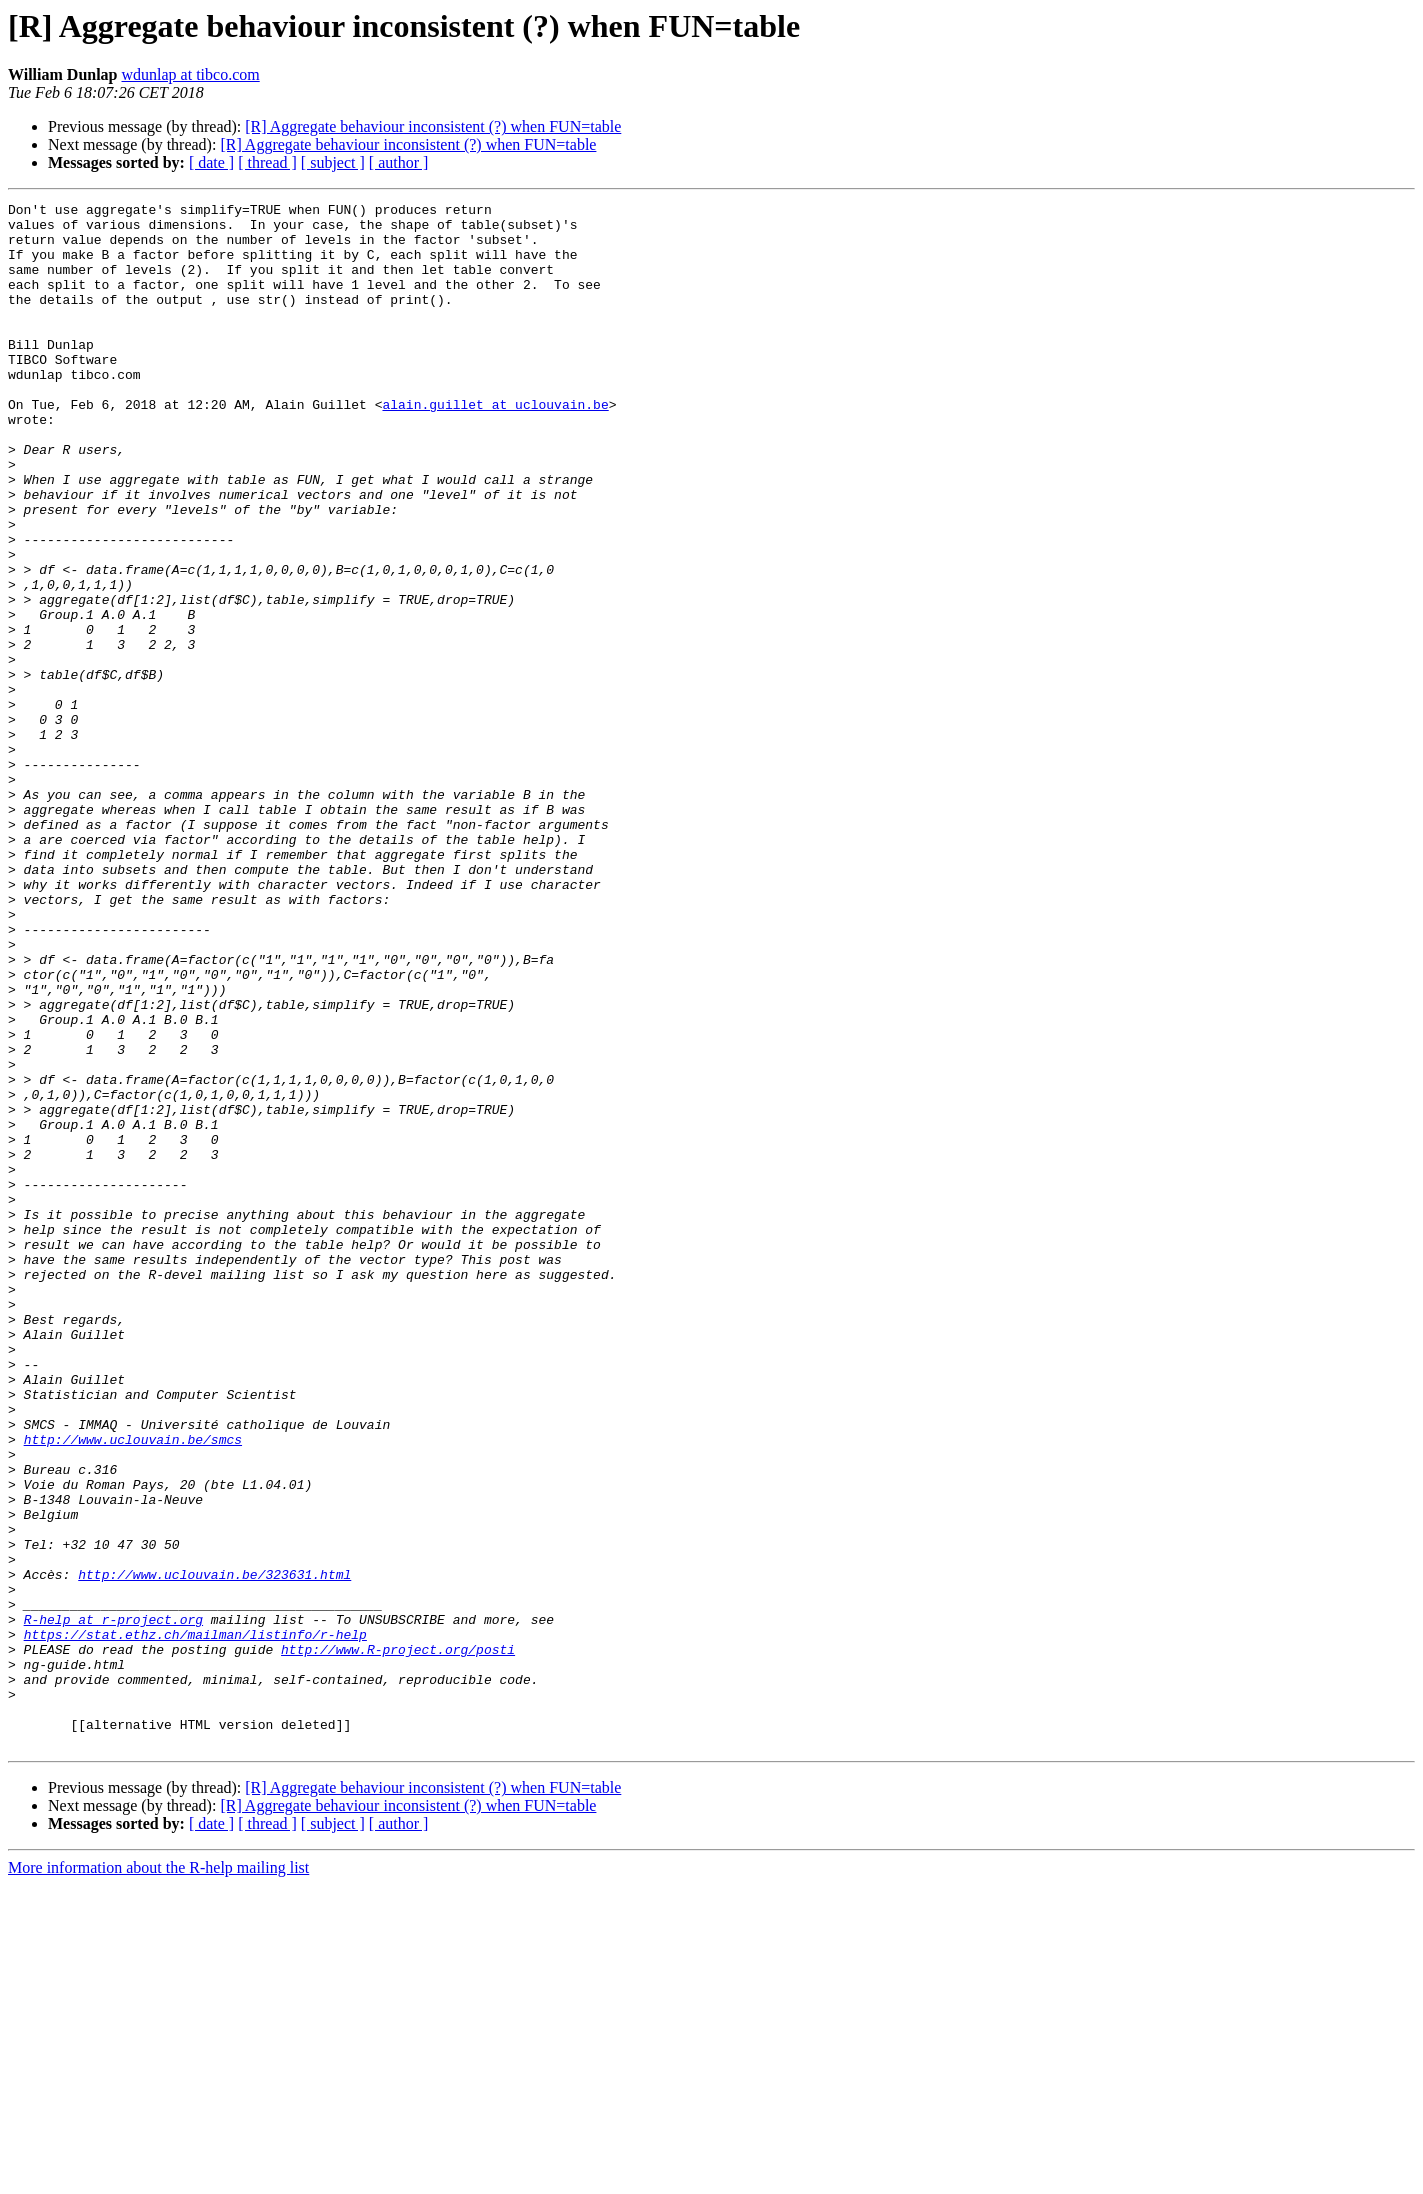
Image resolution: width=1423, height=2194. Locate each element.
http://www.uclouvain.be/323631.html (214, 1850)
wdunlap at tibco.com (191, 74)
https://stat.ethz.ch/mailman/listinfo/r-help (195, 1922)
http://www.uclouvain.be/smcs (133, 1688)
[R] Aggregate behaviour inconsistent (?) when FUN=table (433, 126)
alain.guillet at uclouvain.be (495, 446)
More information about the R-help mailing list (158, 2176)
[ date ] (211, 162)
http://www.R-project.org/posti (398, 1940)
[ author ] (399, 162)
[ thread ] (267, 162)
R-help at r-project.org (113, 1904)
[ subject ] (333, 162)
